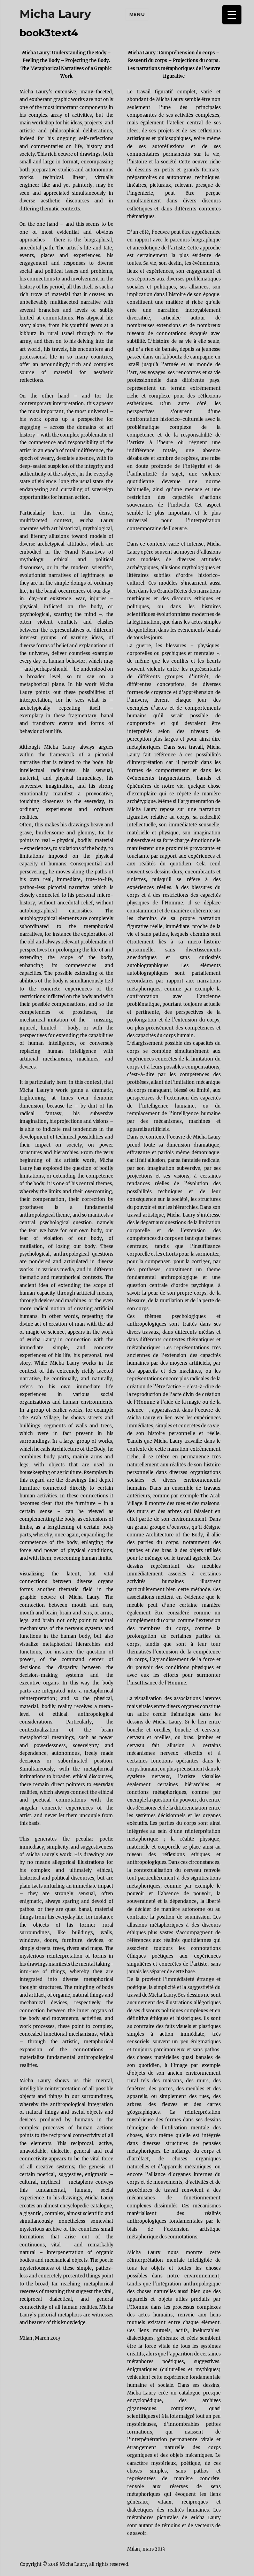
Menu (137, 14)
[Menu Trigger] (231, 14)
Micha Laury (55, 14)
